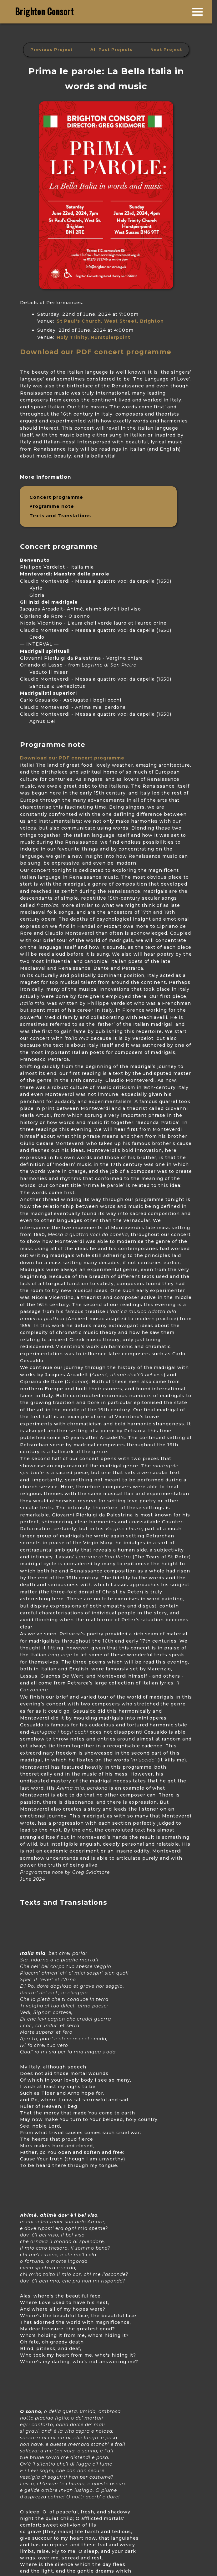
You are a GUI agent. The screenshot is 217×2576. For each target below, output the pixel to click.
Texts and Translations (60, 516)
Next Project (166, 49)
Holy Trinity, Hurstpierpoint (93, 337)
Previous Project (51, 49)
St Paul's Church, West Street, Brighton (110, 321)
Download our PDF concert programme (95, 352)
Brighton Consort (44, 11)
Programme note (51, 506)
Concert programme (56, 497)
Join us (205, 9)
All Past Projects (111, 49)
